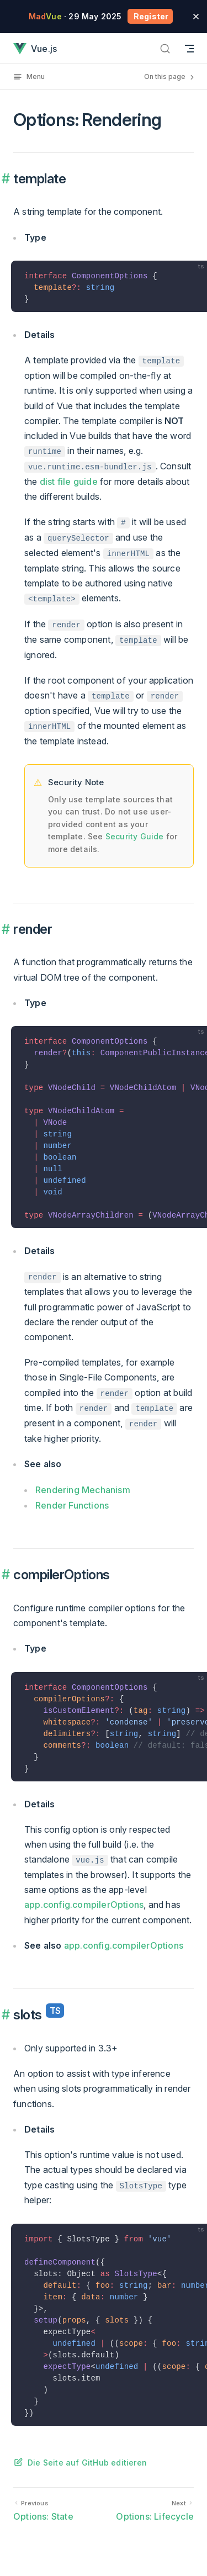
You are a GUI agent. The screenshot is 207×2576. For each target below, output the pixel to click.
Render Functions (72, 1505)
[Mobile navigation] (189, 48)
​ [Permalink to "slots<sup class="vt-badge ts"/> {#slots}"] (7, 2015)
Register (150, 16)
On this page (170, 76)
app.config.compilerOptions (84, 1904)
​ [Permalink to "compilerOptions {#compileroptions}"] (7, 1575)
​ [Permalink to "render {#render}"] (7, 929)
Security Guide (134, 836)
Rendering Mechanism (82, 1489)
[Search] (165, 48)
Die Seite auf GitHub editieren (87, 2462)
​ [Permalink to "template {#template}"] (7, 179)
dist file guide (69, 481)
